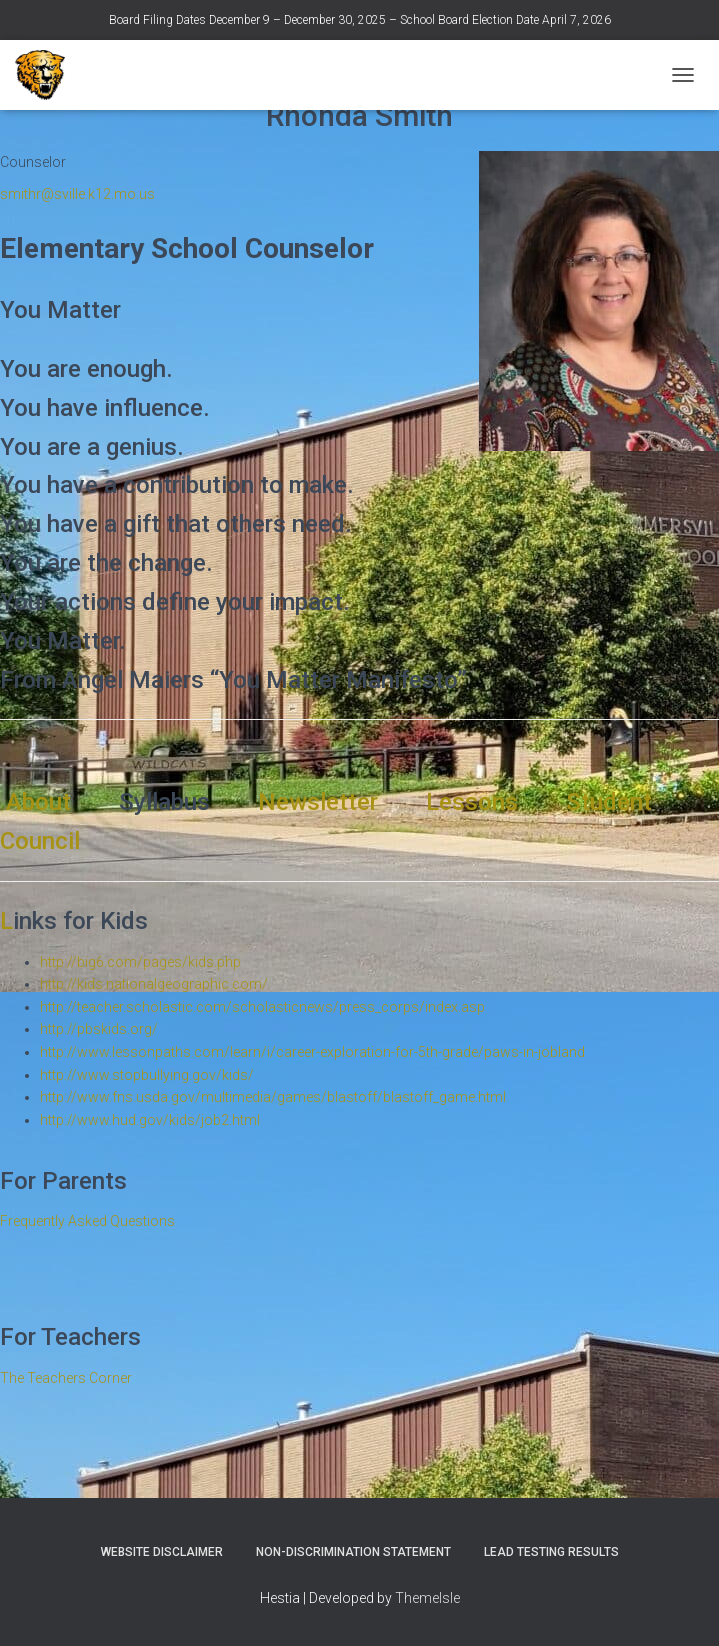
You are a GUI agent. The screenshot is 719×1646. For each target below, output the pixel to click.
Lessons (475, 802)
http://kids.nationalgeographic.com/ (154, 984)
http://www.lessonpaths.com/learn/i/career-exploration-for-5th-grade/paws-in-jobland (312, 1052)
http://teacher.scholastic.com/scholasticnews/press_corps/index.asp (262, 1007)
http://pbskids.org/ (99, 1029)
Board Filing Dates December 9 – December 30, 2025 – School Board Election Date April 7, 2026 (360, 20)
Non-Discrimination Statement (353, 1552)
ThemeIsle (427, 1598)
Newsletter (318, 802)
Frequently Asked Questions (87, 1221)
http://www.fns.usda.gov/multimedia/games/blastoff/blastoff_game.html (273, 1097)
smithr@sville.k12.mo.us (77, 194)
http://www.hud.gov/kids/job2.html (150, 1120)
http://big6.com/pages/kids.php (140, 962)
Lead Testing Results (551, 1552)
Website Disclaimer (162, 1552)
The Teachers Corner (66, 1378)
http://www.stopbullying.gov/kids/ (147, 1075)
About (41, 802)
